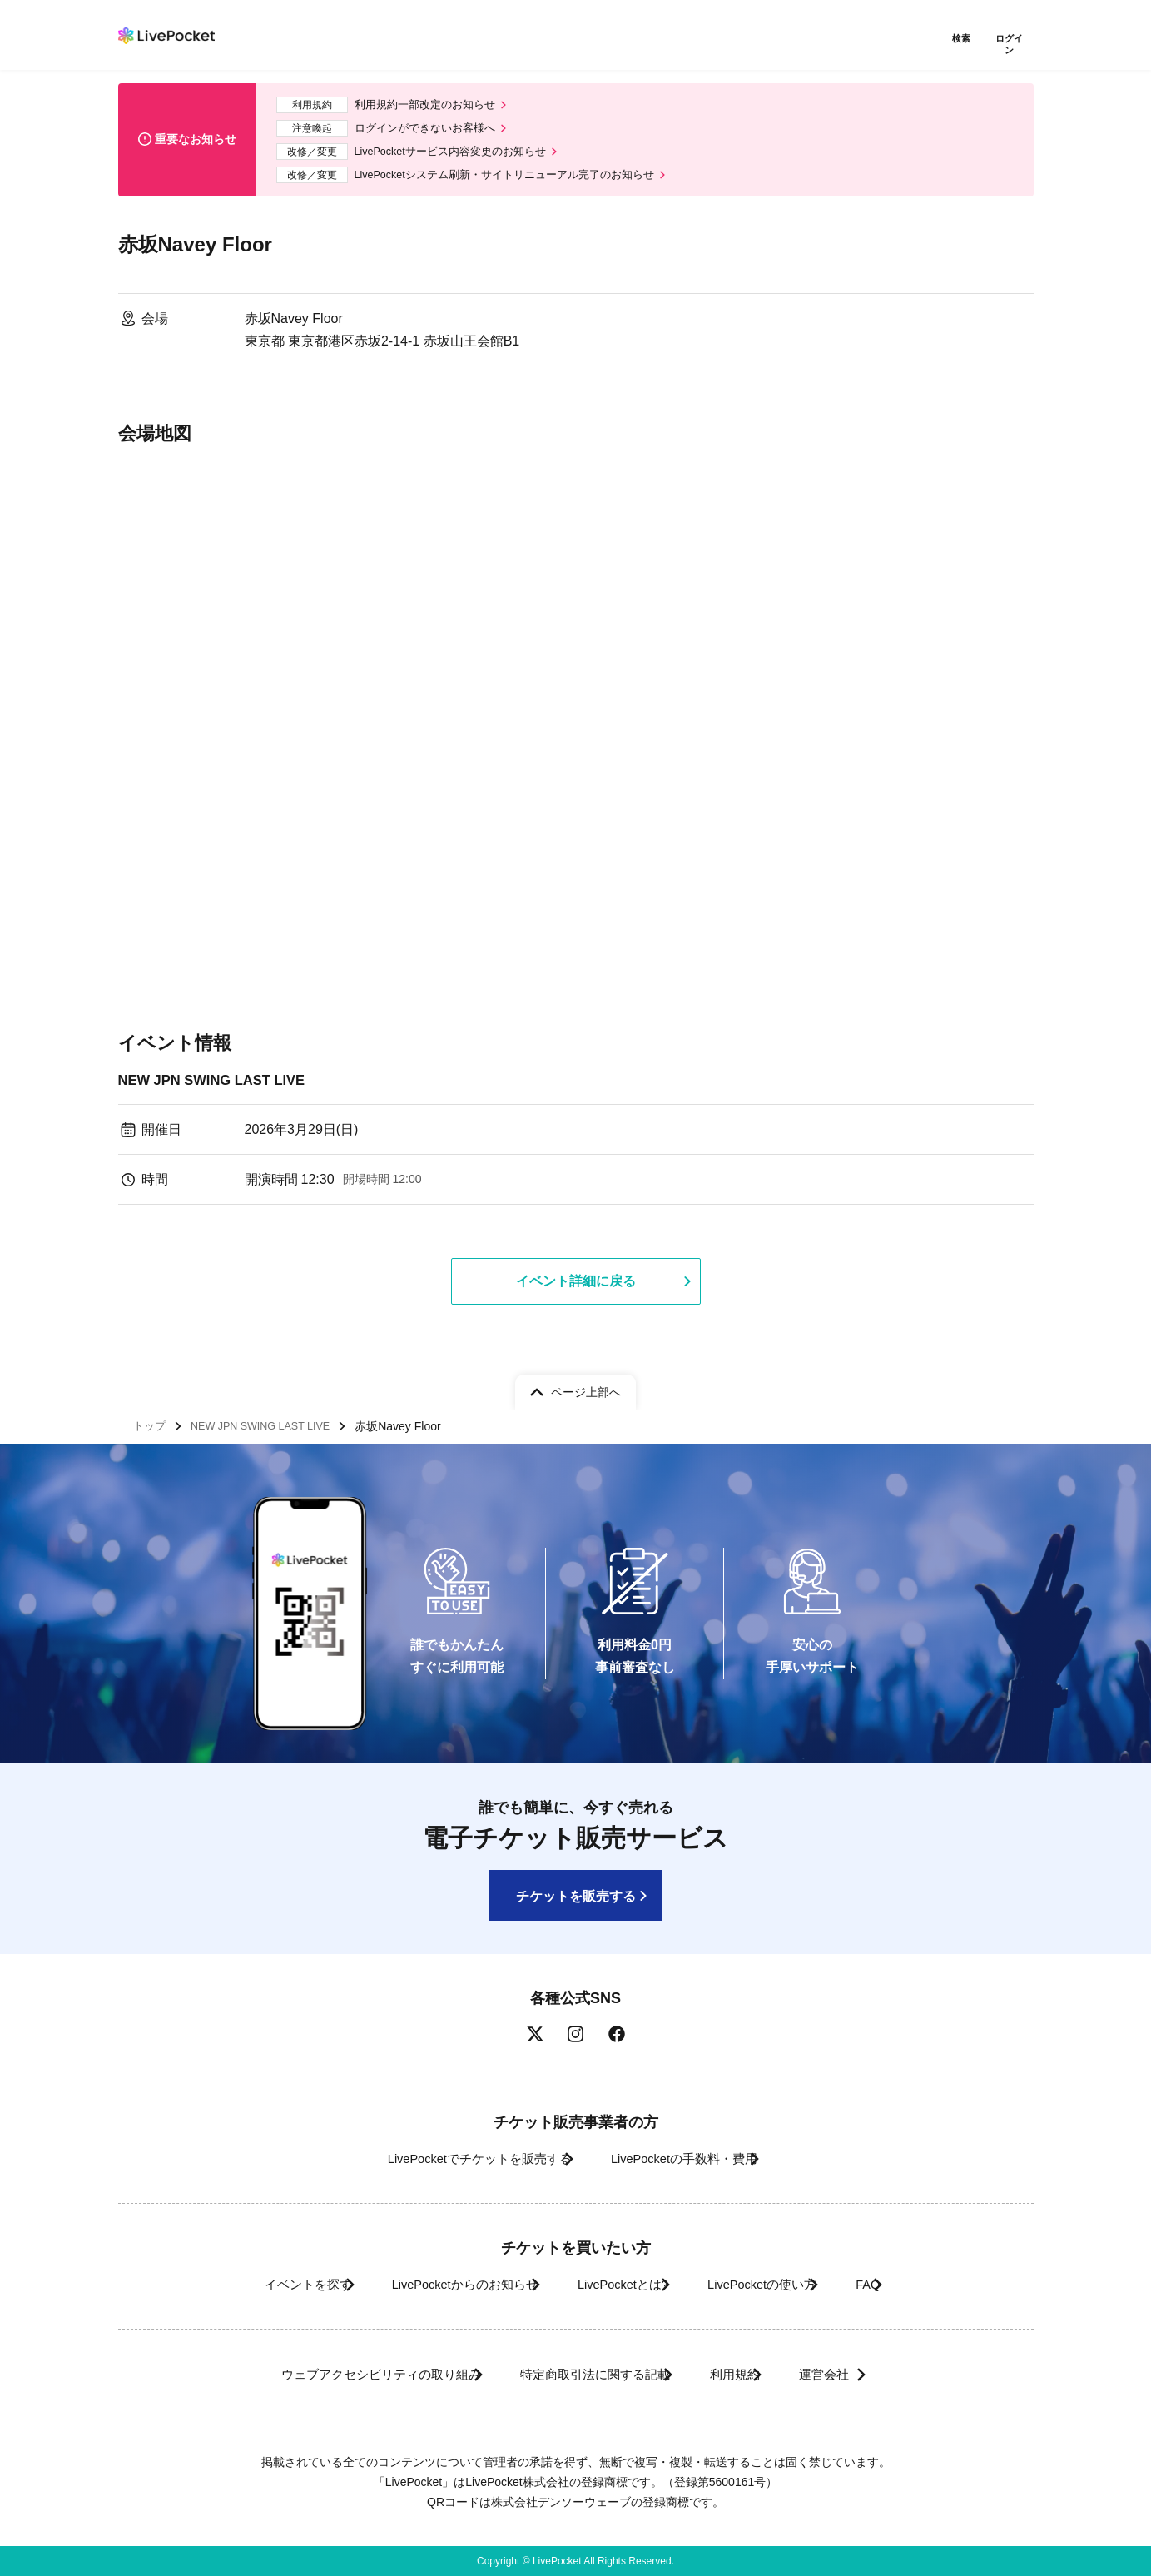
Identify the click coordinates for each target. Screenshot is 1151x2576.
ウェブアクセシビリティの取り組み (337, 2374)
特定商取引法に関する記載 (581, 2374)
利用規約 (744, 2374)
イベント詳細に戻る (576, 1286)
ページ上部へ (586, 1384)
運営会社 (862, 2374)
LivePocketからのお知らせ (432, 2284)
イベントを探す (249, 2284)
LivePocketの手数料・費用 (692, 2158)
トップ (152, 1423)
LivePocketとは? (617, 2284)
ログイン (1013, 39)
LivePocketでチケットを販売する (456, 2158)
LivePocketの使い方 (782, 2284)
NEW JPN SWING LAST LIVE (220, 1082)
